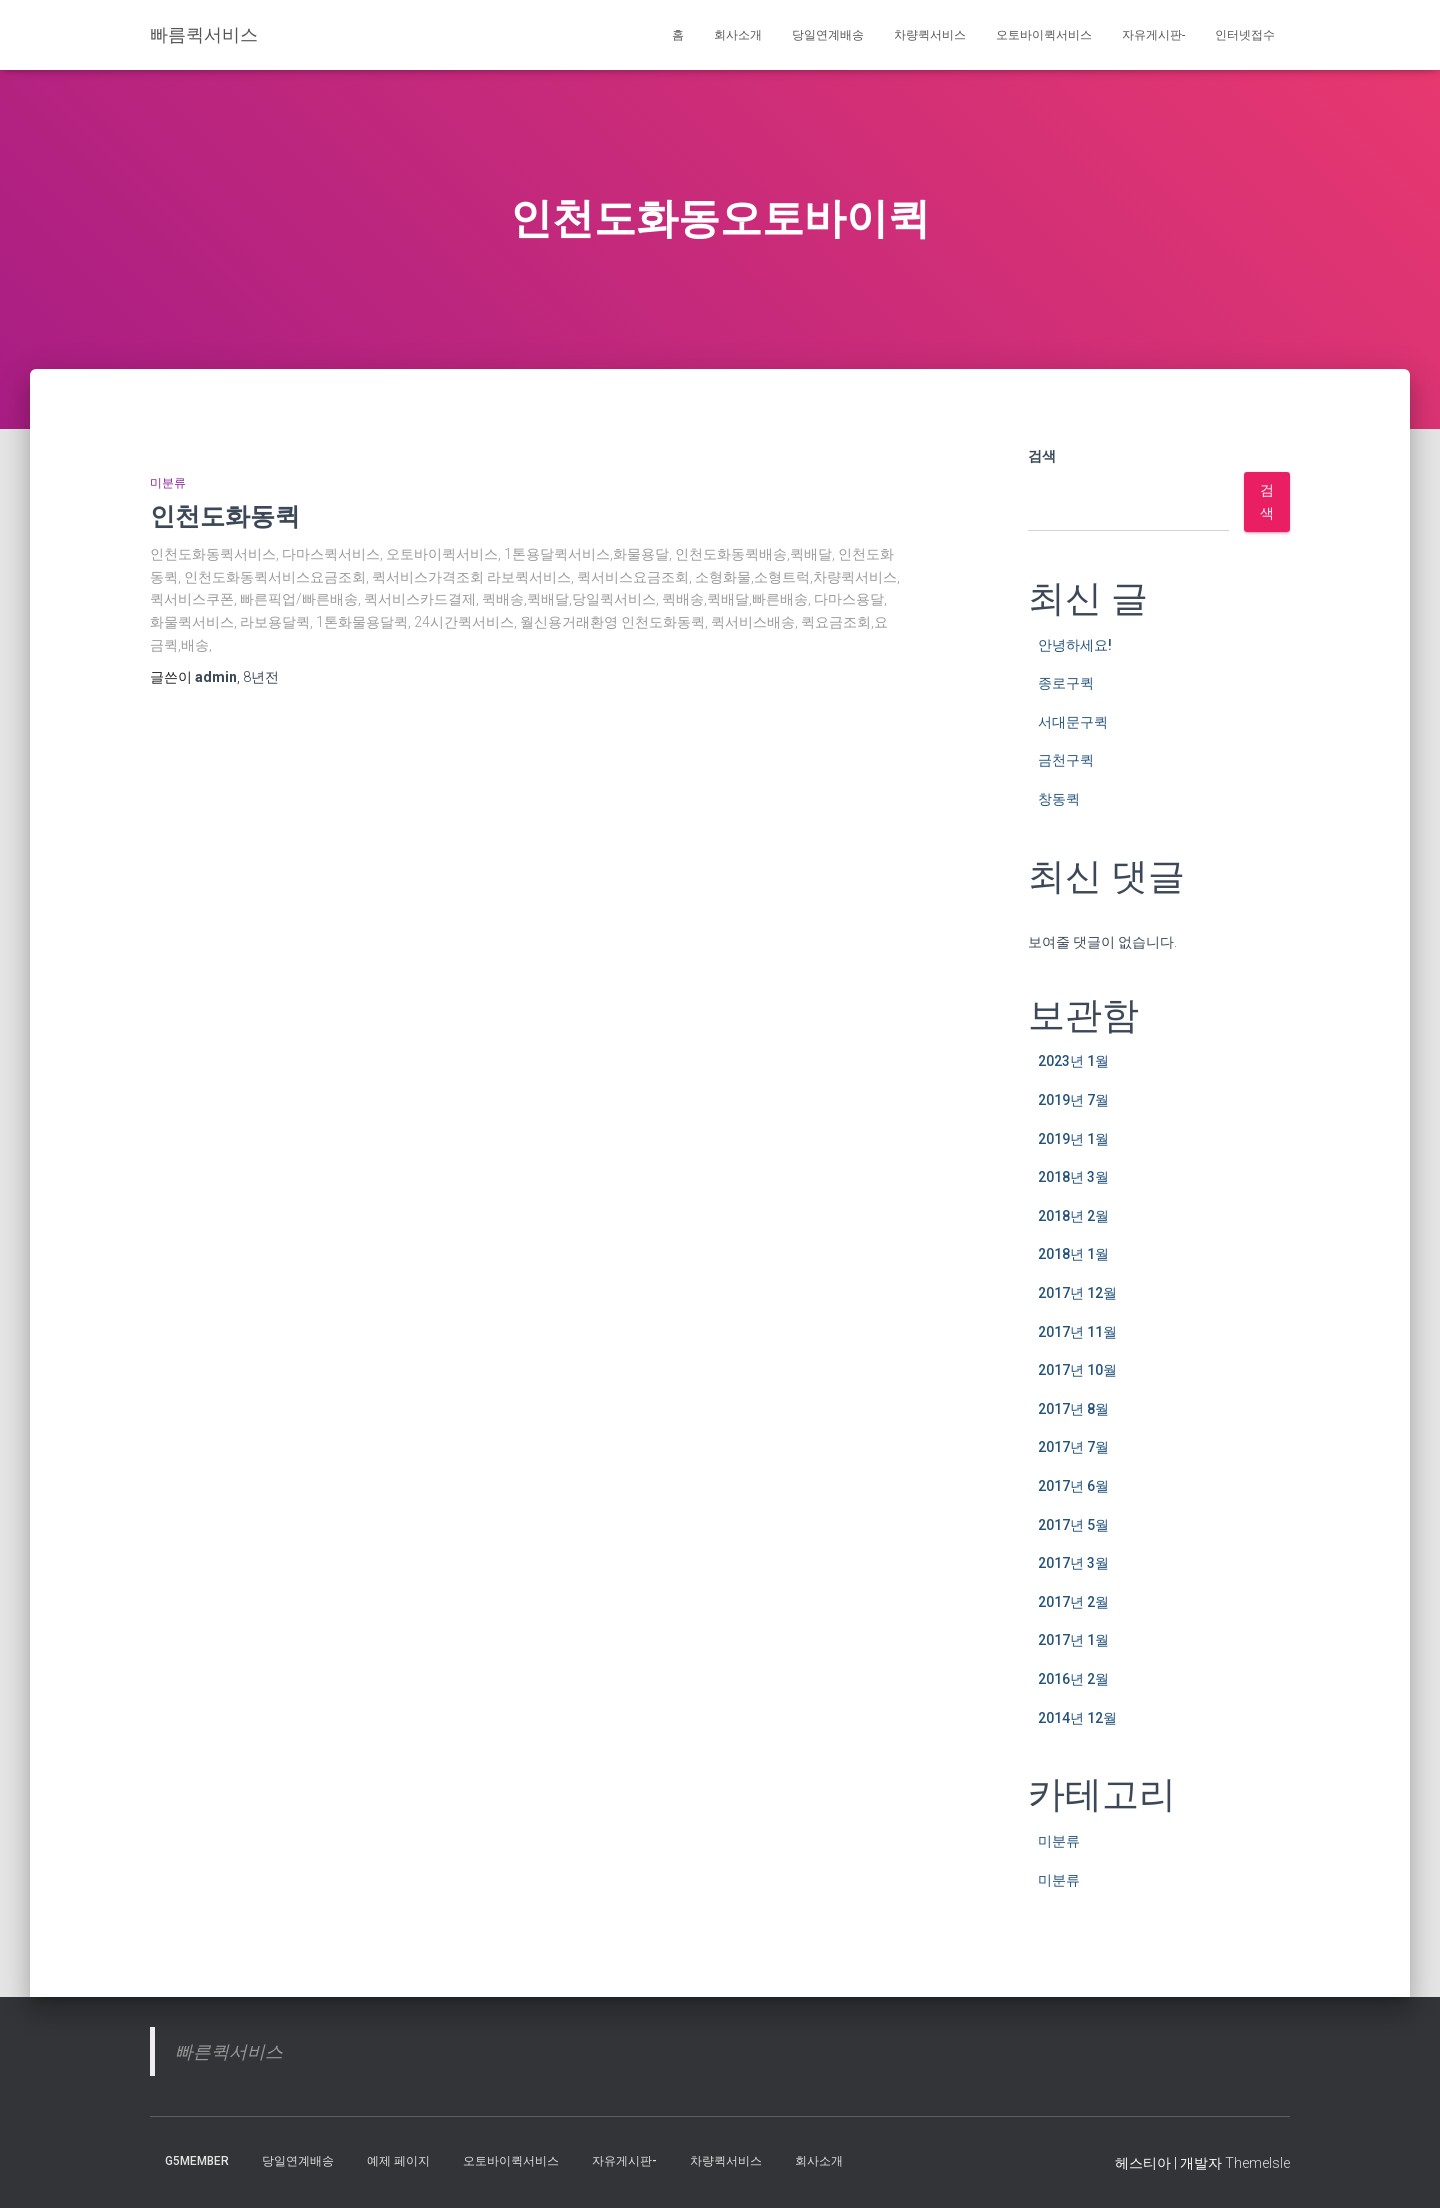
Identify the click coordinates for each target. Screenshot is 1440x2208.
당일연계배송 (828, 35)
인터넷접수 (1245, 35)
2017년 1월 (1073, 1640)
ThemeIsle (1257, 2163)
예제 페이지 (398, 2161)
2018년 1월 (1073, 1254)
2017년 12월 (1077, 1293)
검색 (1042, 456)
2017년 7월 (1073, 1447)
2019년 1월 (1073, 1139)
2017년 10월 (1077, 1370)
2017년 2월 (1073, 1602)
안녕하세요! (1075, 645)
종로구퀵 (1066, 683)
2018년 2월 (1073, 1216)
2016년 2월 (1073, 1679)
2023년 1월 (1073, 1061)
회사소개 (738, 35)
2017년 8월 (1073, 1409)
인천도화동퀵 (225, 515)
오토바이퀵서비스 (1044, 35)
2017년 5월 (1073, 1525)
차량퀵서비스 (930, 35)
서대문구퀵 (1073, 722)
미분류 (168, 483)
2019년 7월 (1073, 1100)
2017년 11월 (1077, 1332)
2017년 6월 (1073, 1486)
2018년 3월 (1073, 1177)
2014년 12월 (1077, 1718)
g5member (197, 2161)
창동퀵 (1059, 799)
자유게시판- (1153, 35)
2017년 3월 (1073, 1563)
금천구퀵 (1066, 760)
